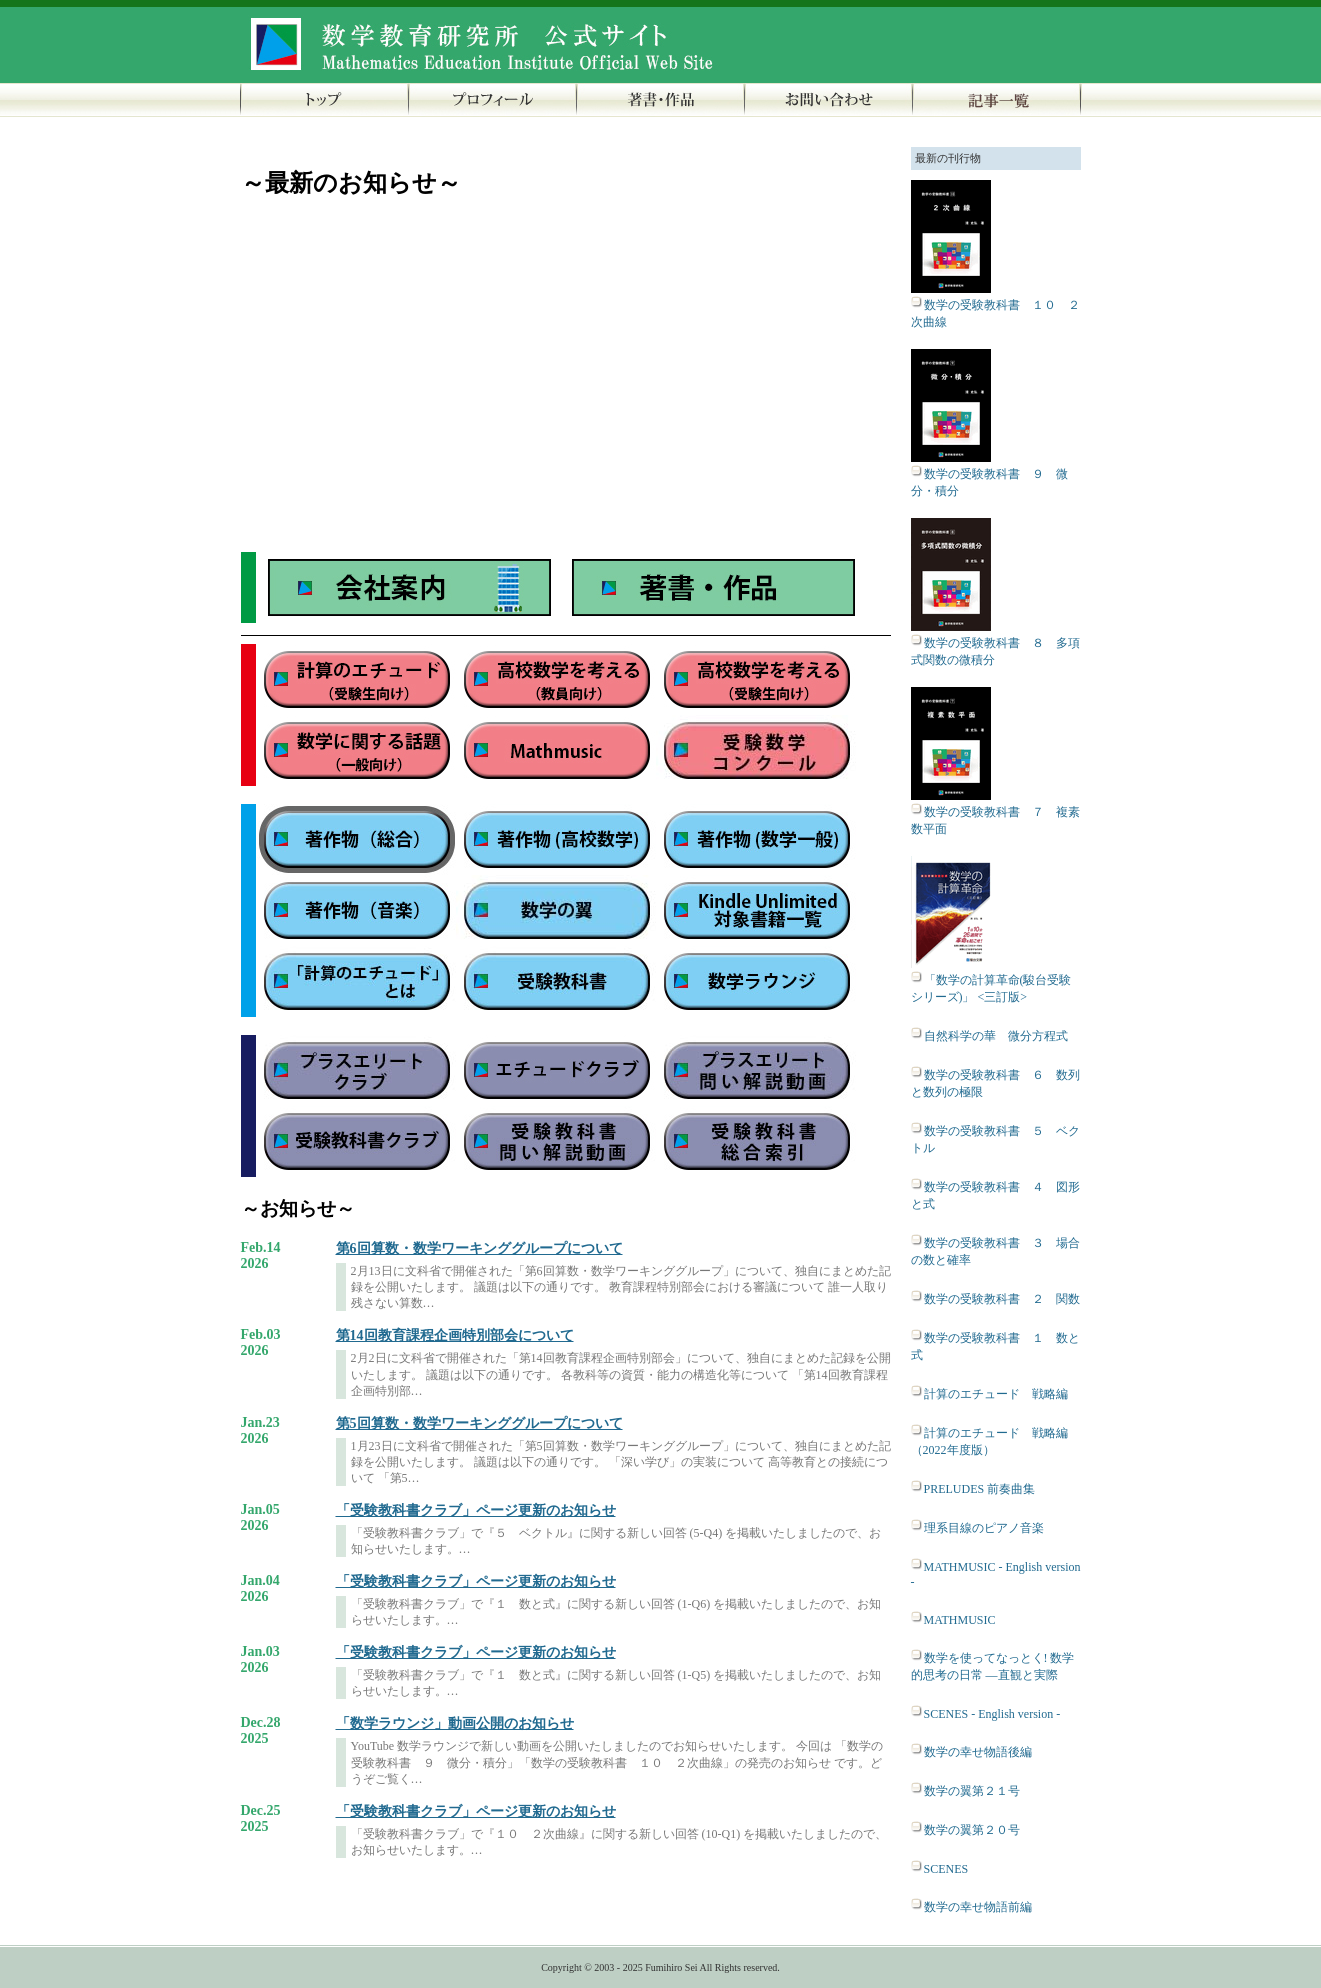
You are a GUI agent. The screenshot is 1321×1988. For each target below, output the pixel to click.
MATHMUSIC (960, 1620)
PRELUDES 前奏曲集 (980, 1489)
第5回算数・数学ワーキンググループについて (479, 1423)
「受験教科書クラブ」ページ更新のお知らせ (476, 1510)
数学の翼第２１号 (972, 1791)
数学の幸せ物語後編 (978, 1752)
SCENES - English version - (992, 1714)
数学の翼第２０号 (972, 1830)
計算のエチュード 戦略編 (996, 1394)
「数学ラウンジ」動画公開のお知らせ (455, 1723)
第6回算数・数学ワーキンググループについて (479, 1248)
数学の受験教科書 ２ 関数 (1002, 1299)
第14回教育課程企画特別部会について (455, 1335)
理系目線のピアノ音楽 (984, 1528)
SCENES (946, 1869)
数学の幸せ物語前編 (978, 1907)
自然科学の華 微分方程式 (996, 1036)
